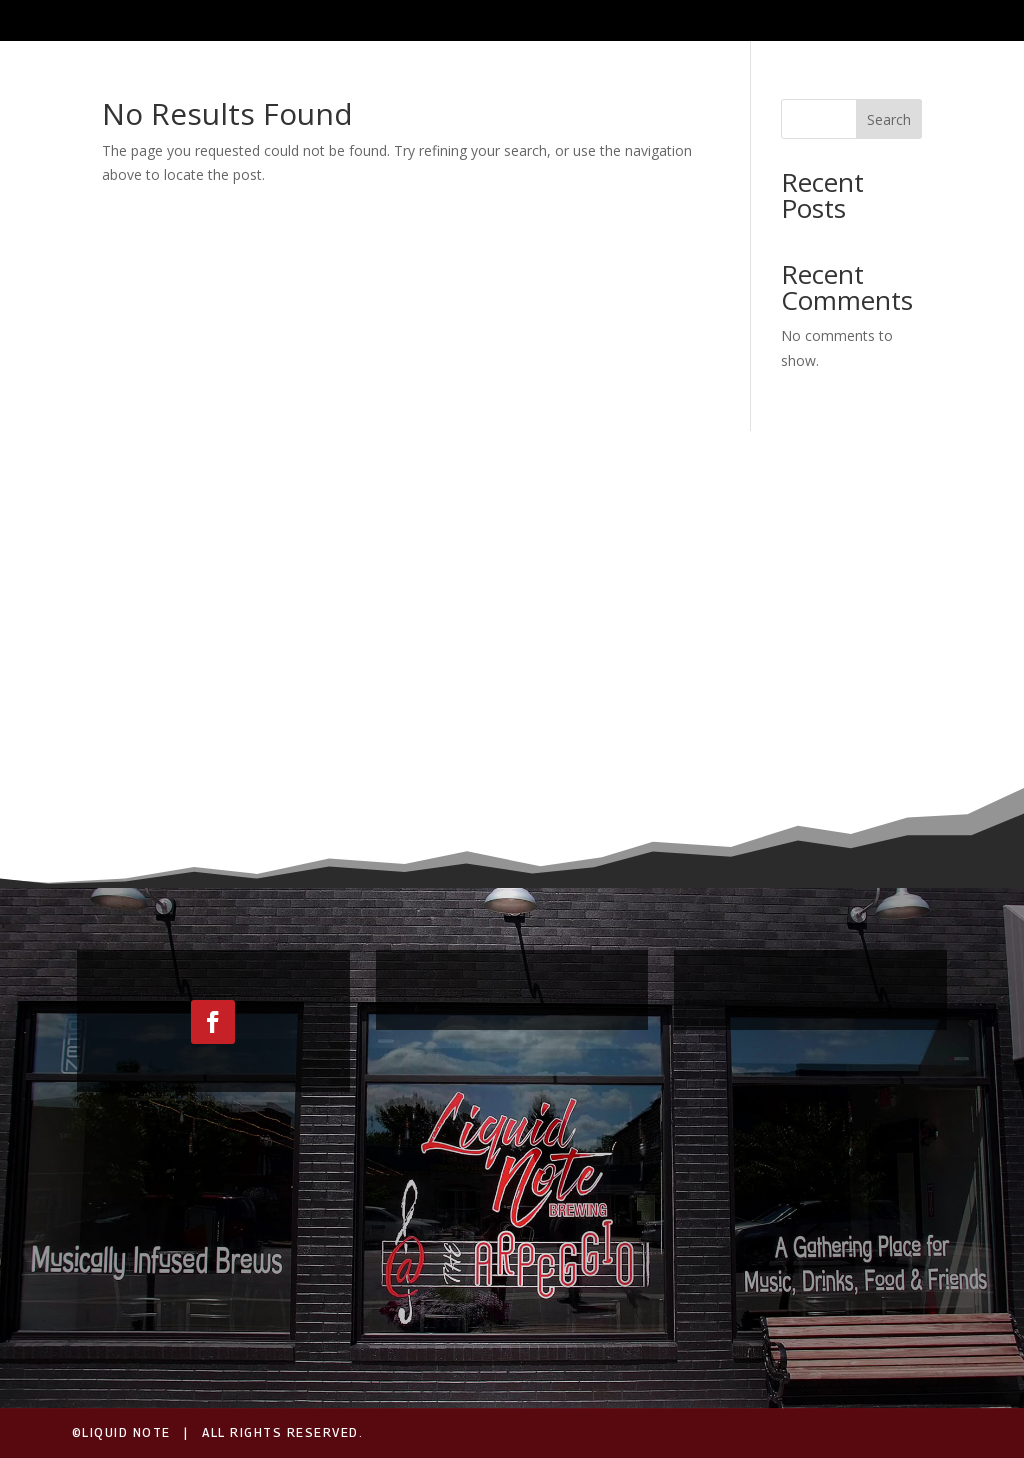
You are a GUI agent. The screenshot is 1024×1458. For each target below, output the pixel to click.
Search (889, 119)
